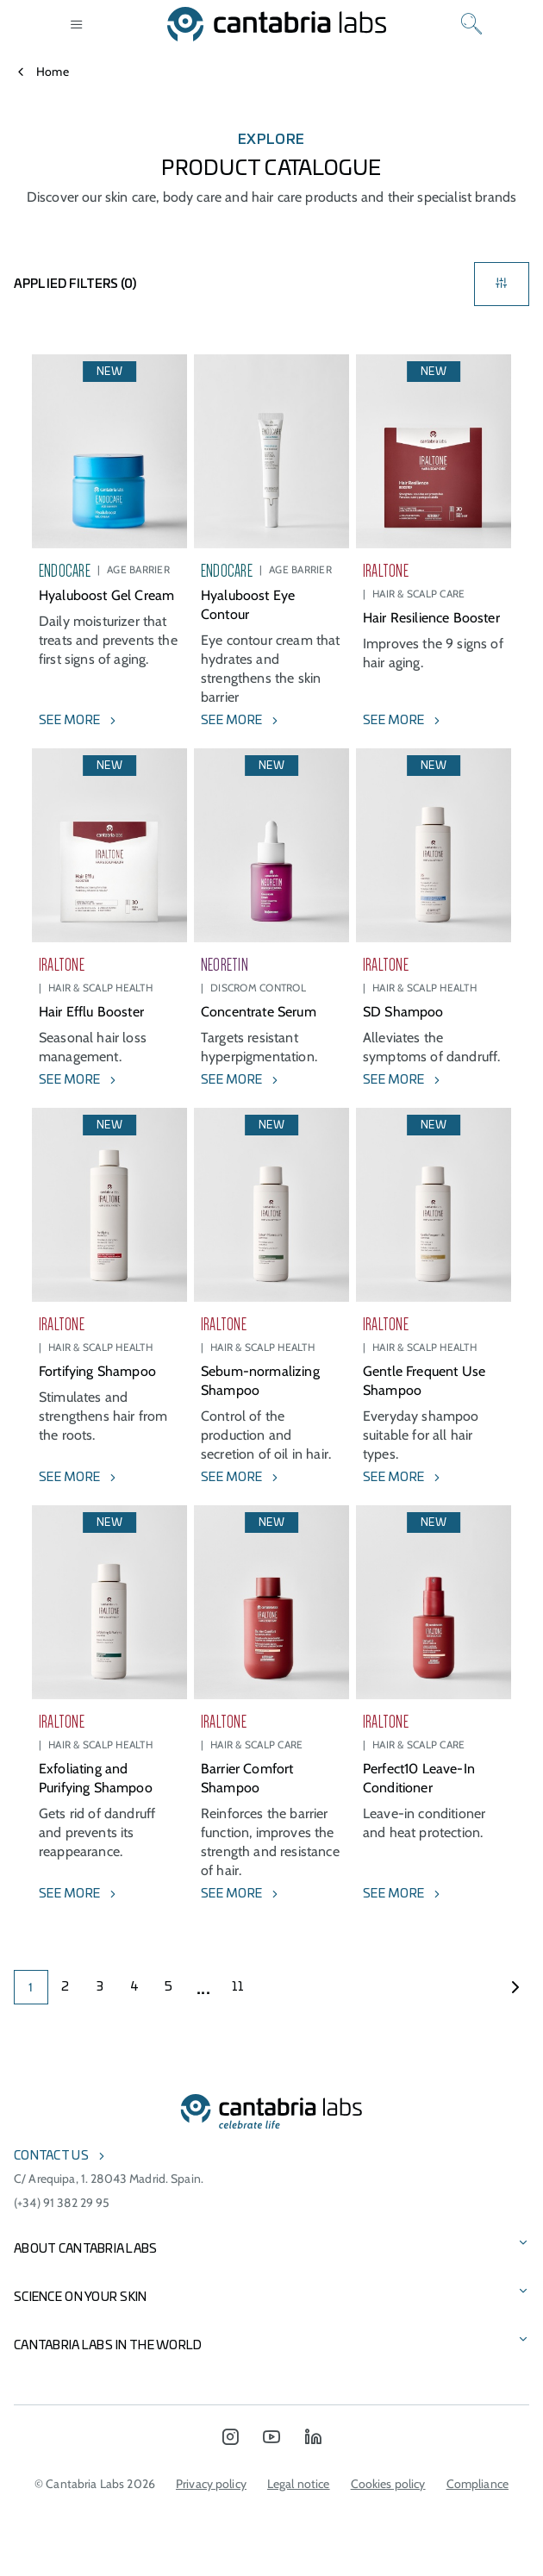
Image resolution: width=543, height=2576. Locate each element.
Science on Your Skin (80, 2298)
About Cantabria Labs (86, 2249)
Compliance (477, 2484)
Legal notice (298, 2484)
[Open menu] (77, 24)
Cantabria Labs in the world (108, 2346)
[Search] (471, 24)
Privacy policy (211, 2484)
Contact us (51, 2156)
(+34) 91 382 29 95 (62, 2202)
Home (52, 71)
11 (238, 1987)
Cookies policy (388, 2484)
